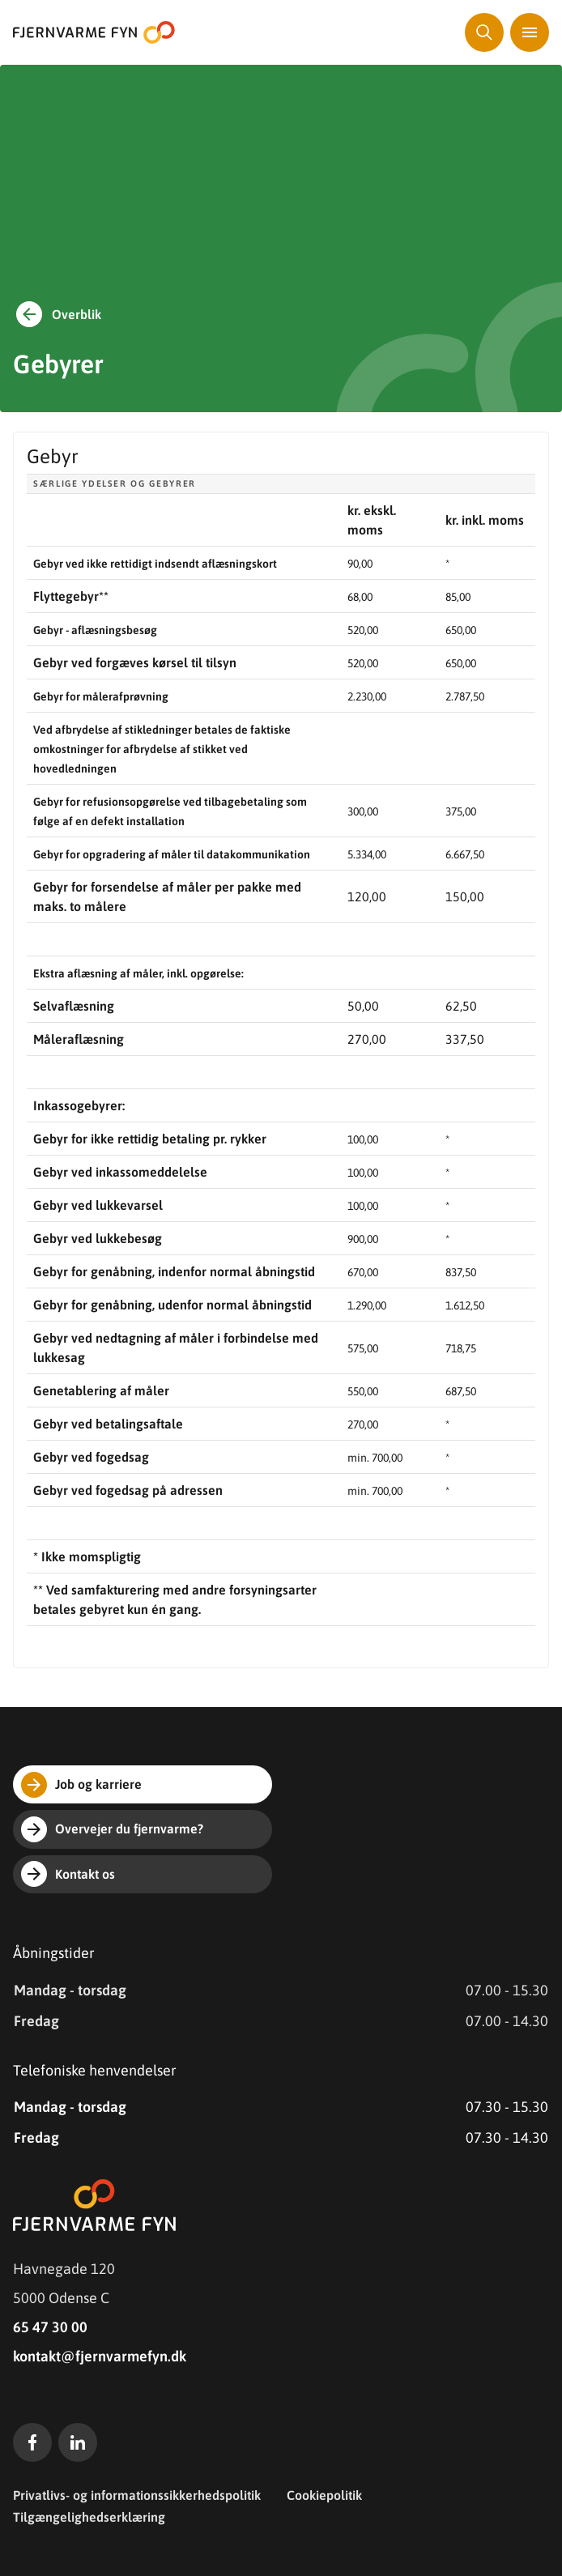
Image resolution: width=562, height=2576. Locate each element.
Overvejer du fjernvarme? (112, 1829)
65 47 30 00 (50, 2326)
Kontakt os (68, 1874)
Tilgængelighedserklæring (89, 2517)
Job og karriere (81, 1785)
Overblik (57, 314)
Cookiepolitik (324, 2495)
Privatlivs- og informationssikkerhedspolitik (137, 2495)
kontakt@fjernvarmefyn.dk (99, 2356)
